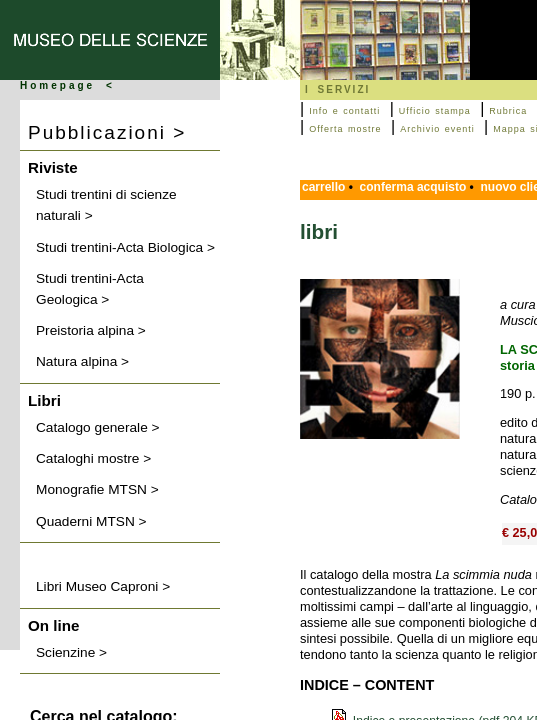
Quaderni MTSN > (91, 521)
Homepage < (67, 85)
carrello (323, 187)
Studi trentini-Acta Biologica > (125, 247)
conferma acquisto (413, 187)
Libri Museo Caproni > (103, 586)
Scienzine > (71, 652)
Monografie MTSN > (97, 489)
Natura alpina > (82, 361)
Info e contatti (344, 111)
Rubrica (508, 111)
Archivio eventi (437, 129)
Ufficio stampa (435, 111)
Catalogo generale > (98, 427)
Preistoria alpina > (91, 330)
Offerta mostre (345, 129)
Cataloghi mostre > (93, 458)
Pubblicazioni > (107, 132)
